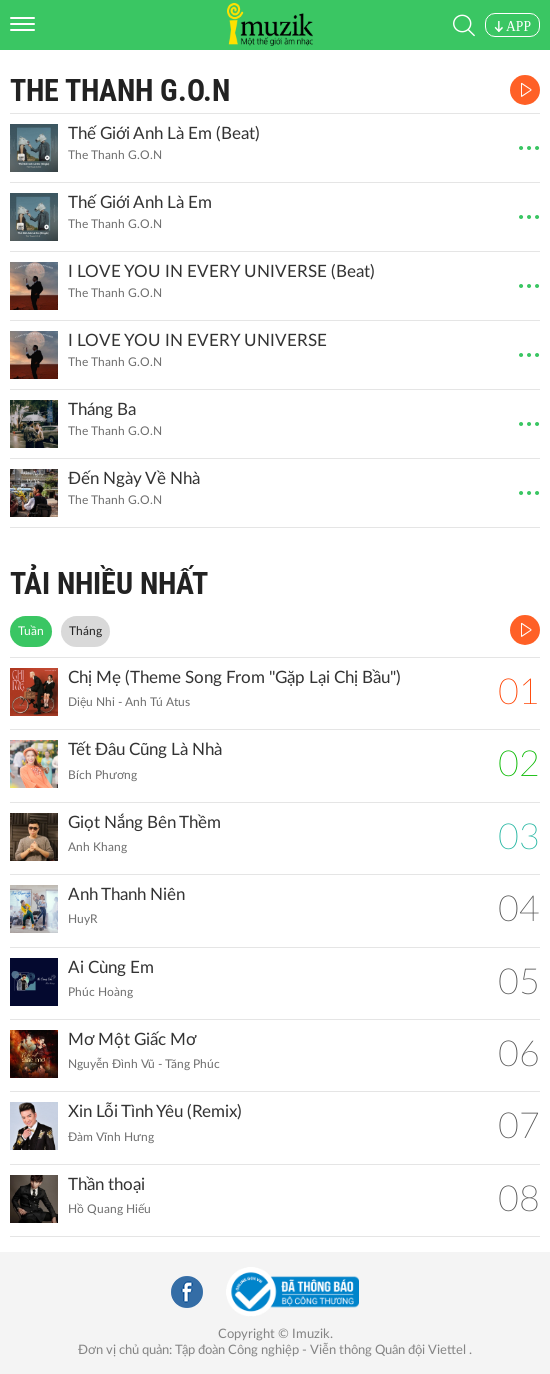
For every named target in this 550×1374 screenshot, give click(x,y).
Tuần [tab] (31, 631)
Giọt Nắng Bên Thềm (144, 822)
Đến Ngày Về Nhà (134, 478)
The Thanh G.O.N (120, 90)
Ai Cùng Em (111, 967)
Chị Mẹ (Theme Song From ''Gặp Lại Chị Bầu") (234, 677)
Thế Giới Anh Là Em (140, 202)
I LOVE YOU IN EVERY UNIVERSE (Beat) (221, 271)
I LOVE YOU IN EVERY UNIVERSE (197, 340)
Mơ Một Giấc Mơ (132, 1039)
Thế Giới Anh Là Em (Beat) (164, 133)
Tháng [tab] (85, 631)
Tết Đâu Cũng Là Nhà (145, 749)
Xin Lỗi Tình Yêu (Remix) (155, 1111)
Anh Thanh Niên (126, 894)
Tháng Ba (102, 409)
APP (512, 26)
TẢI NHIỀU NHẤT (109, 583)
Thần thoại (106, 1184)
